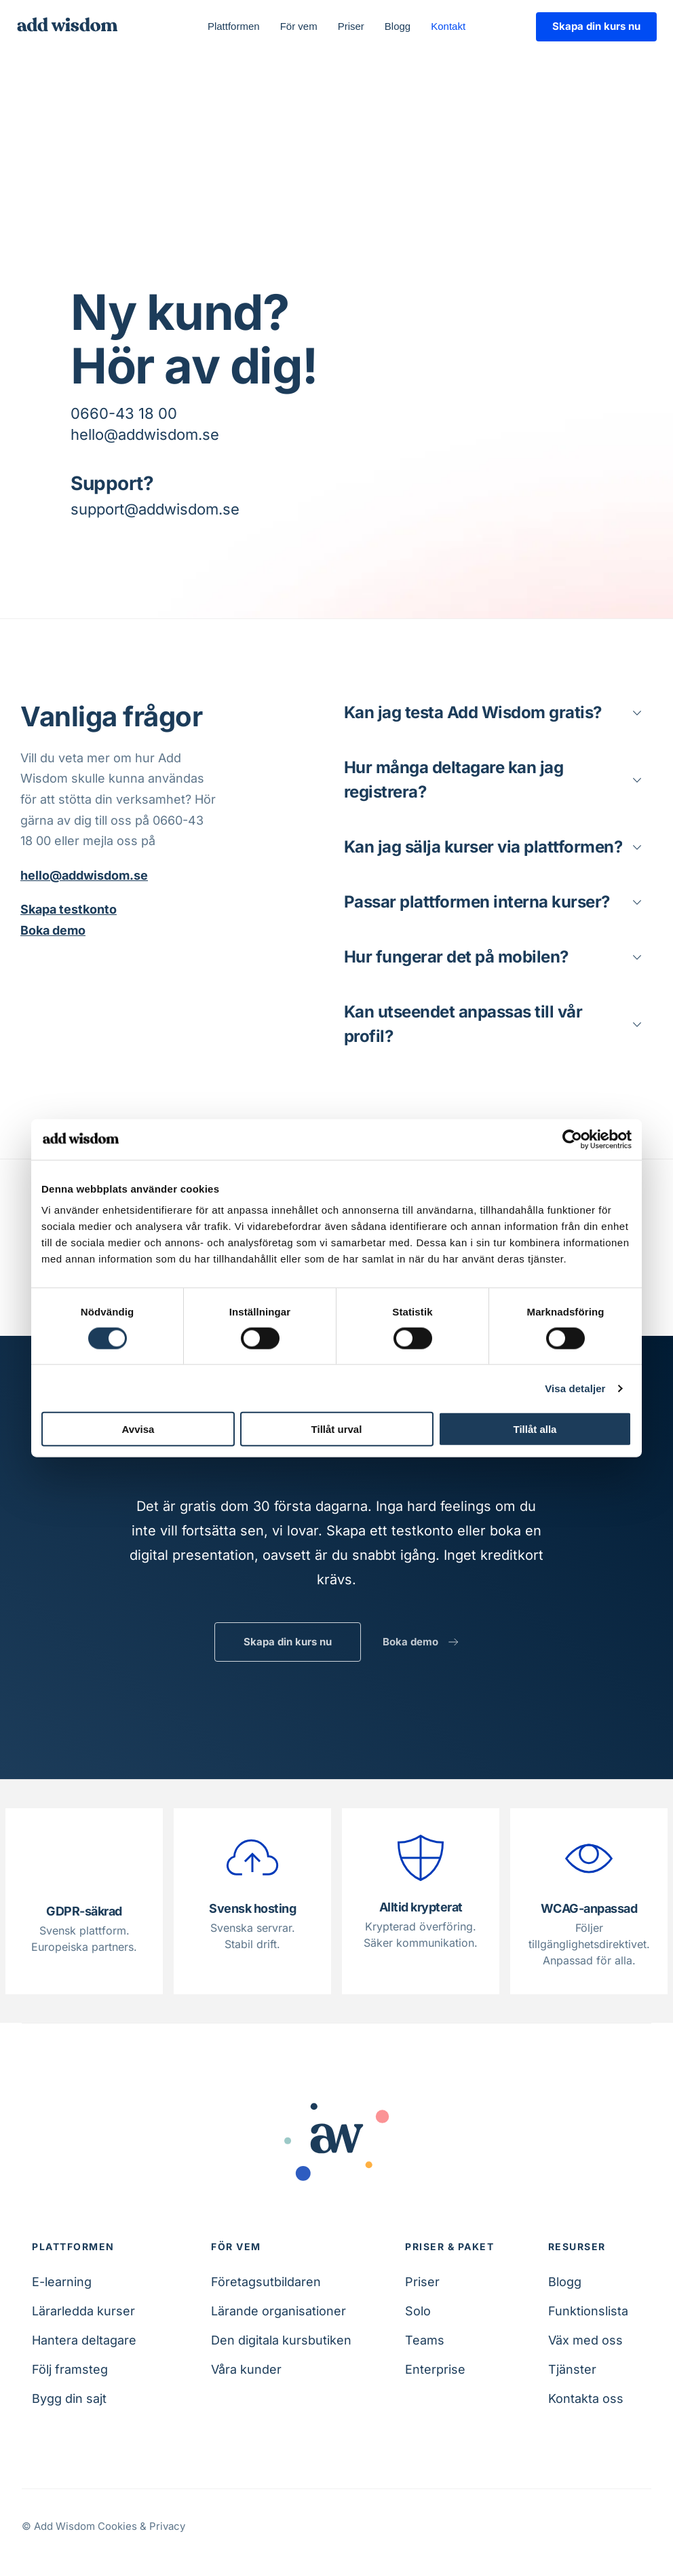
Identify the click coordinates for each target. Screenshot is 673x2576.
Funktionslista (588, 2311)
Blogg (564, 2282)
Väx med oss (585, 2340)
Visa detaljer (575, 1388)
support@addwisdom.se (155, 509)
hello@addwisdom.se (145, 434)
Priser (422, 2282)
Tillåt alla (535, 1429)
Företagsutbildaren (266, 2282)
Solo (418, 2311)
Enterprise (435, 2369)
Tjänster (572, 2369)
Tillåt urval (336, 1429)
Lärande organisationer (278, 2311)
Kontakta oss (585, 2398)
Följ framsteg (70, 2369)
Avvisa (138, 1429)
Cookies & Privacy (141, 2526)
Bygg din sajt (69, 2398)
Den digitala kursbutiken (281, 2340)
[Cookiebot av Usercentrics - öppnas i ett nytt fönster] (572, 1139)
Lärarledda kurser (83, 2311)
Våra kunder (246, 2369)
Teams (424, 2340)
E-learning (62, 2282)
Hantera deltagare (84, 2340)
